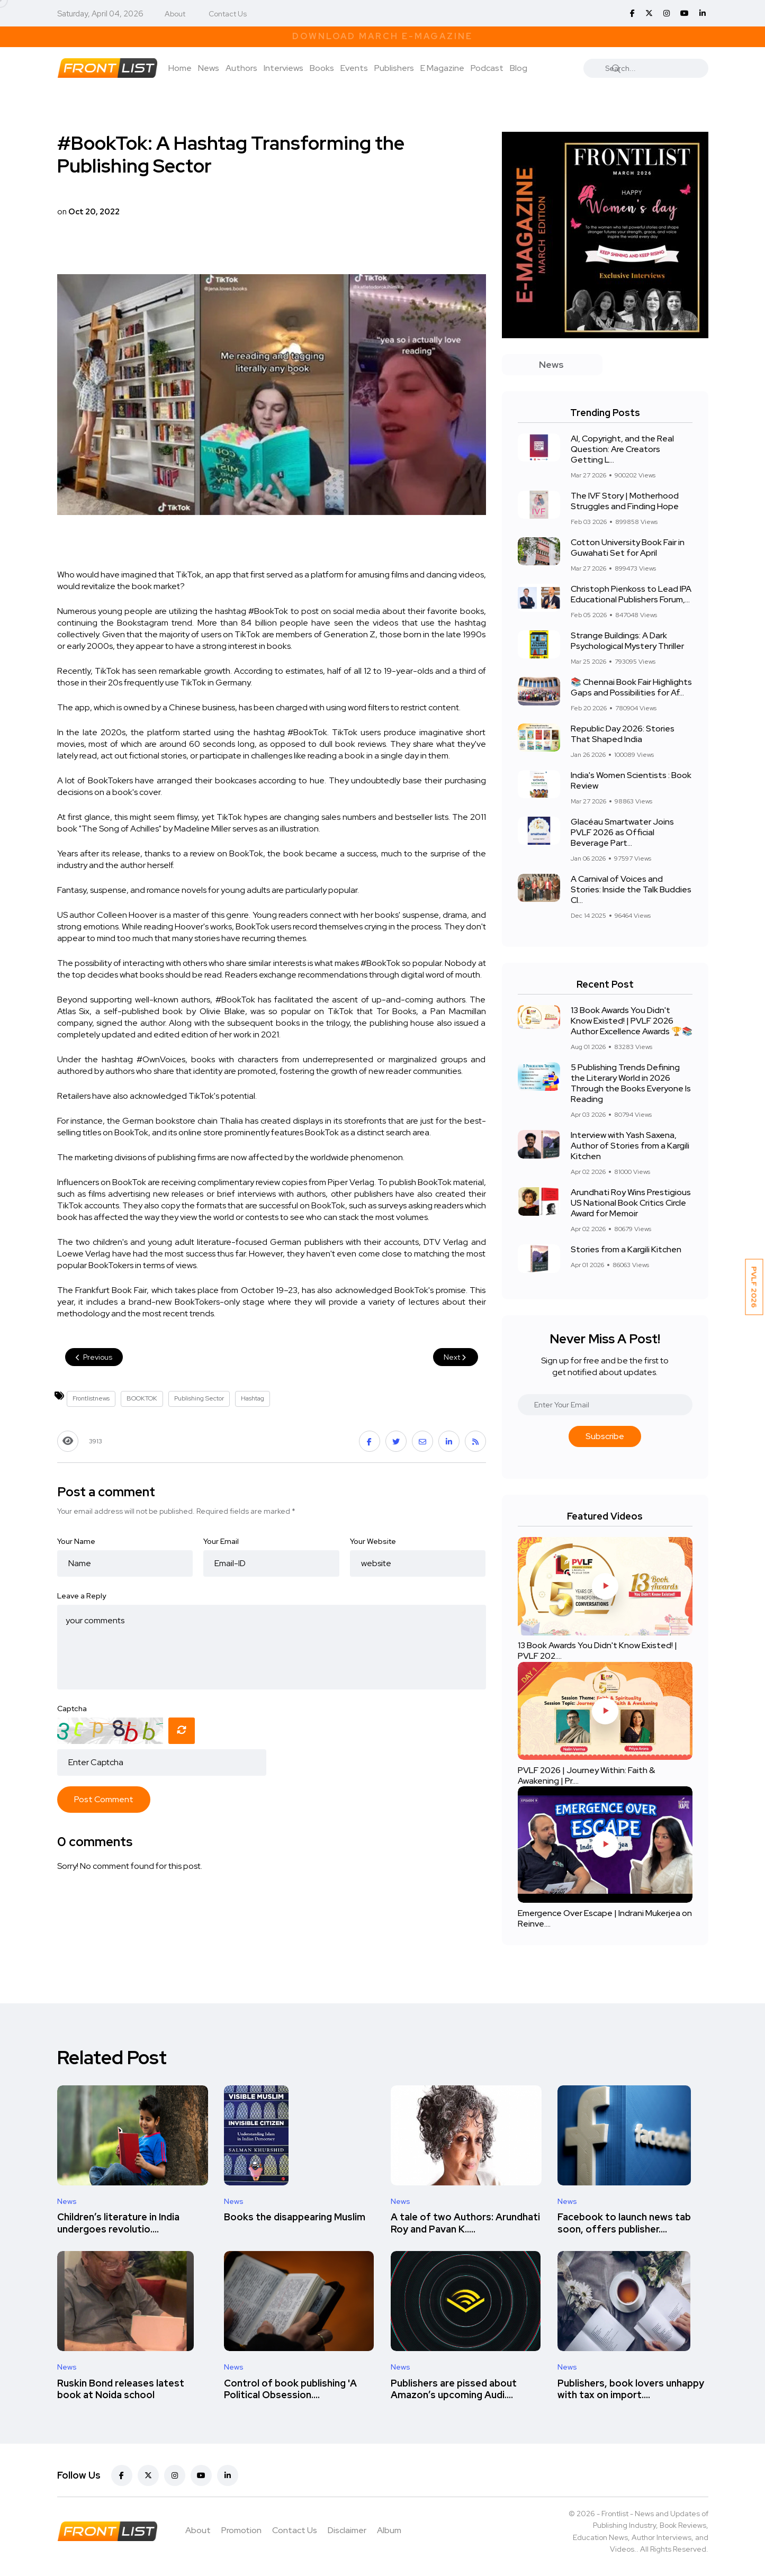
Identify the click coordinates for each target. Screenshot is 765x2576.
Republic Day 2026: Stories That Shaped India (622, 734)
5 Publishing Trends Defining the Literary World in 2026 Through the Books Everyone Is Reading (631, 1083)
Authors (241, 68)
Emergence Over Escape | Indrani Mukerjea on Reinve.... (605, 1918)
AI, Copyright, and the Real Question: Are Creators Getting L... (622, 449)
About (175, 14)
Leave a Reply (81, 1596)
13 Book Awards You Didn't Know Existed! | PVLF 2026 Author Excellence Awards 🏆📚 (631, 1021)
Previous (94, 1357)
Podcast (487, 68)
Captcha (72, 1708)
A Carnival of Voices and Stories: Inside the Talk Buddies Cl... (631, 889)
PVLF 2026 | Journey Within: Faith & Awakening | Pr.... (586, 1775)
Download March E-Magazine (382, 36)
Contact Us (228, 14)
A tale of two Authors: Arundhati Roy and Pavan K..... (465, 2223)
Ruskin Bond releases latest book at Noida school (120, 2389)
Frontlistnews (91, 1398)
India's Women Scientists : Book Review (631, 780)
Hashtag (252, 1398)
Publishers (394, 68)
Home (180, 68)
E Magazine (442, 68)
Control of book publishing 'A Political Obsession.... (290, 2389)
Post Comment (103, 1799)
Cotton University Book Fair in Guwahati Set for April (628, 547)
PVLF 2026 (754, 1286)
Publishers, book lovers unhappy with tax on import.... (630, 2389)
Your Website (373, 1541)
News (208, 68)
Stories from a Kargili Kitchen (626, 1249)
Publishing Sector (199, 1398)
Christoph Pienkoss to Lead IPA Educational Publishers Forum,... (631, 594)
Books (322, 68)
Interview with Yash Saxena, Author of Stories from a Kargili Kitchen (630, 1145)
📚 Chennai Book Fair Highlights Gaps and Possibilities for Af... (631, 687)
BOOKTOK (142, 1398)
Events (354, 68)
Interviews (283, 68)
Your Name (76, 1541)
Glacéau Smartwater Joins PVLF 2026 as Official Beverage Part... (622, 832)
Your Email (221, 1541)
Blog (518, 68)
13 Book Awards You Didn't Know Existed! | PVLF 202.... (597, 1651)
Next (455, 1357)
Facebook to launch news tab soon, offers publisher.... (624, 2223)
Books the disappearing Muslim (294, 2217)
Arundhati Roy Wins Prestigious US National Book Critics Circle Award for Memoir (631, 1203)
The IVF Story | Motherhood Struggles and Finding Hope (625, 501)
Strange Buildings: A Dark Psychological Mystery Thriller (627, 641)
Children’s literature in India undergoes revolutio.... (118, 2223)
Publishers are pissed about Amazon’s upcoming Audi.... (454, 2389)
